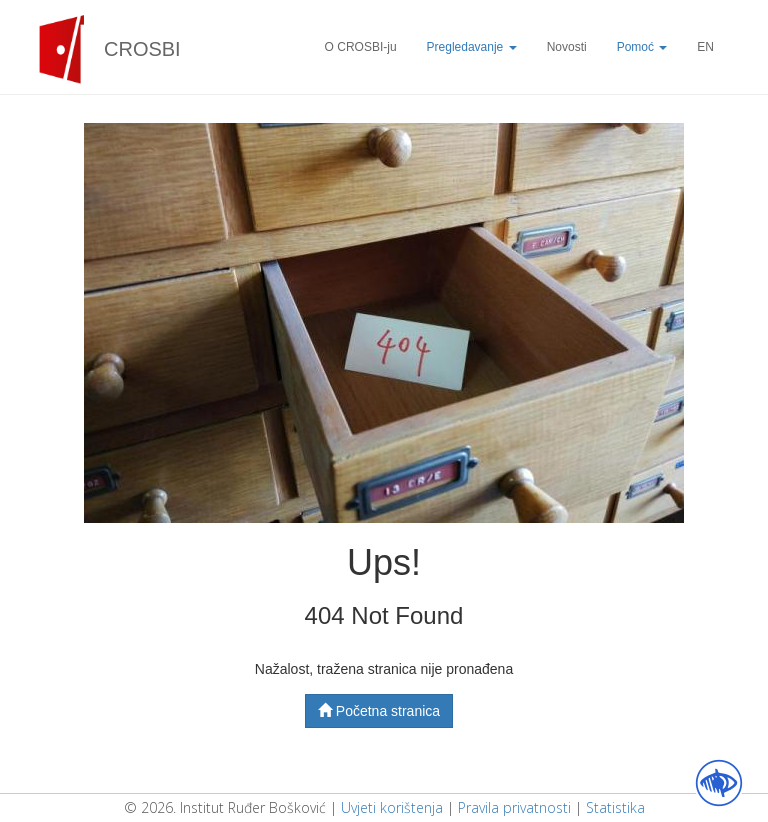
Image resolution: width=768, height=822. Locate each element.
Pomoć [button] (642, 47)
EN (705, 47)
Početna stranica (379, 711)
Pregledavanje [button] (472, 47)
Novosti (567, 47)
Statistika (615, 807)
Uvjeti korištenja (392, 807)
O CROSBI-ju (361, 47)
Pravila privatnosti (514, 807)
